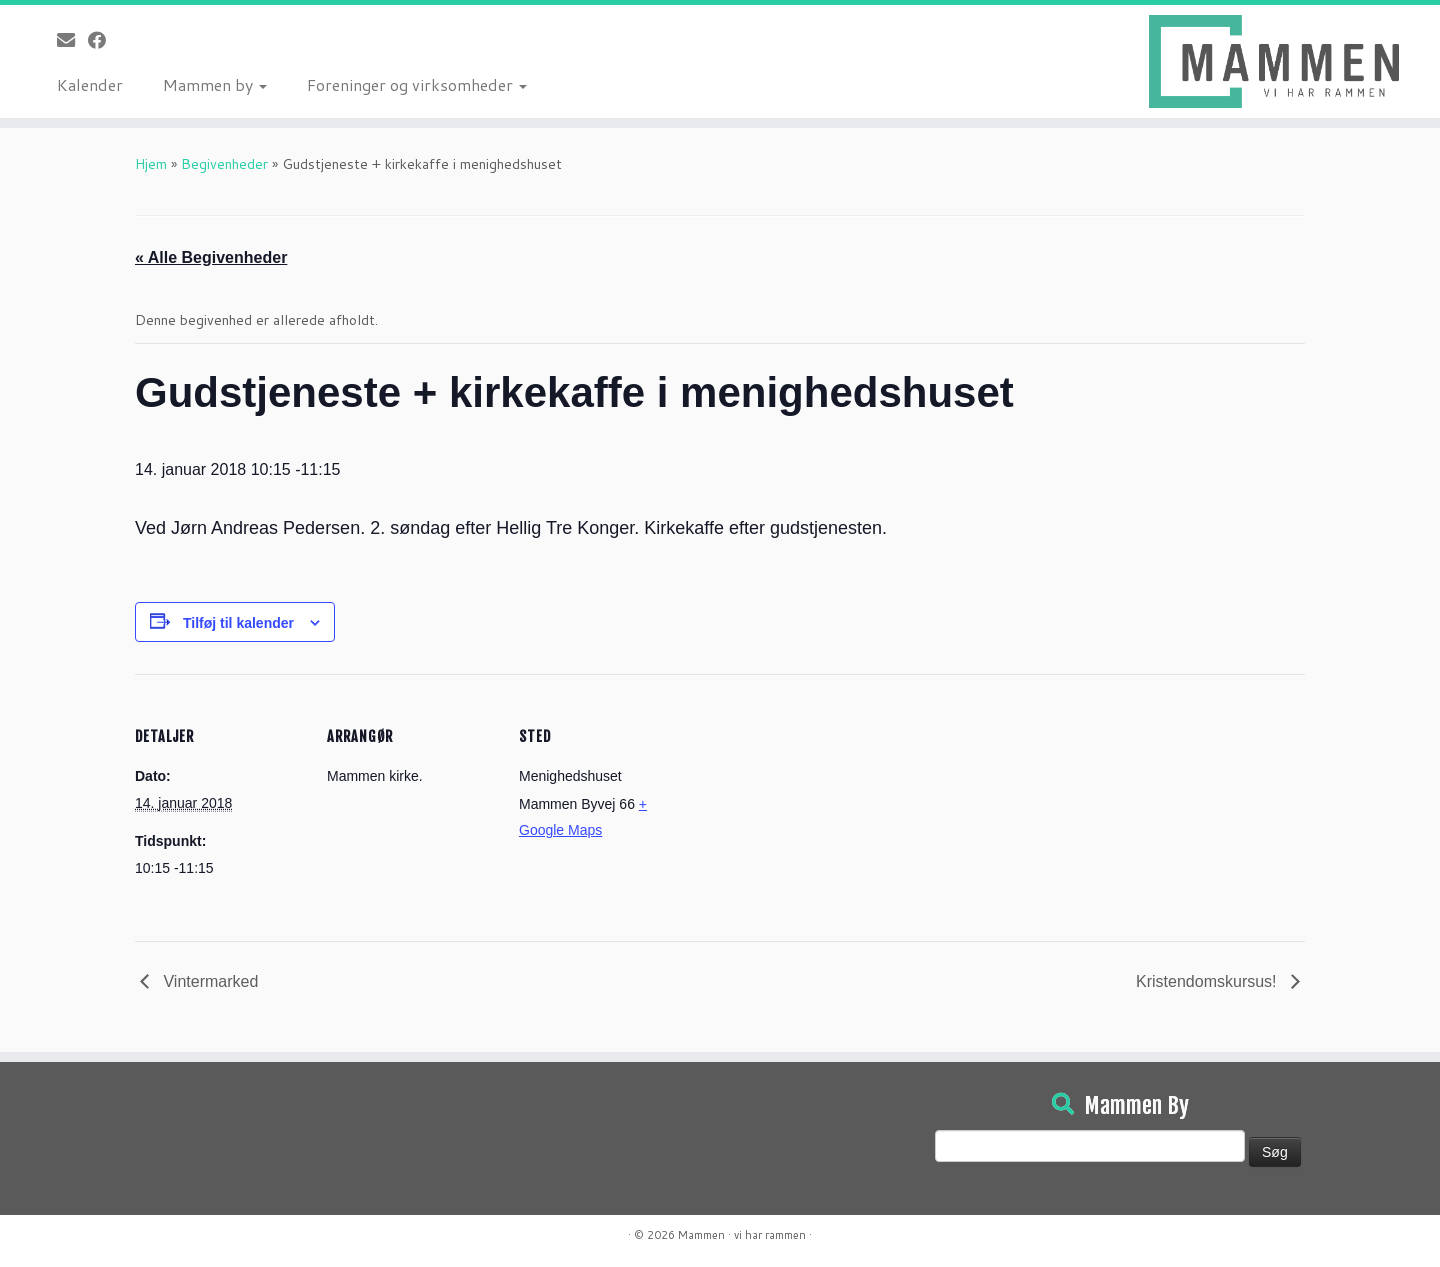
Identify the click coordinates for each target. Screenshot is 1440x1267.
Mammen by (215, 84)
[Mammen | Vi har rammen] (1274, 61)
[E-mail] (72, 40)
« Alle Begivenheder (211, 257)
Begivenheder (224, 164)
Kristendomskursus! (1208, 981)
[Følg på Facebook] (103, 40)
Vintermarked (208, 981)
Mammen (701, 1235)
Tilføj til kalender (238, 623)
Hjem (151, 164)
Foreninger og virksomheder (417, 84)
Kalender (90, 84)
